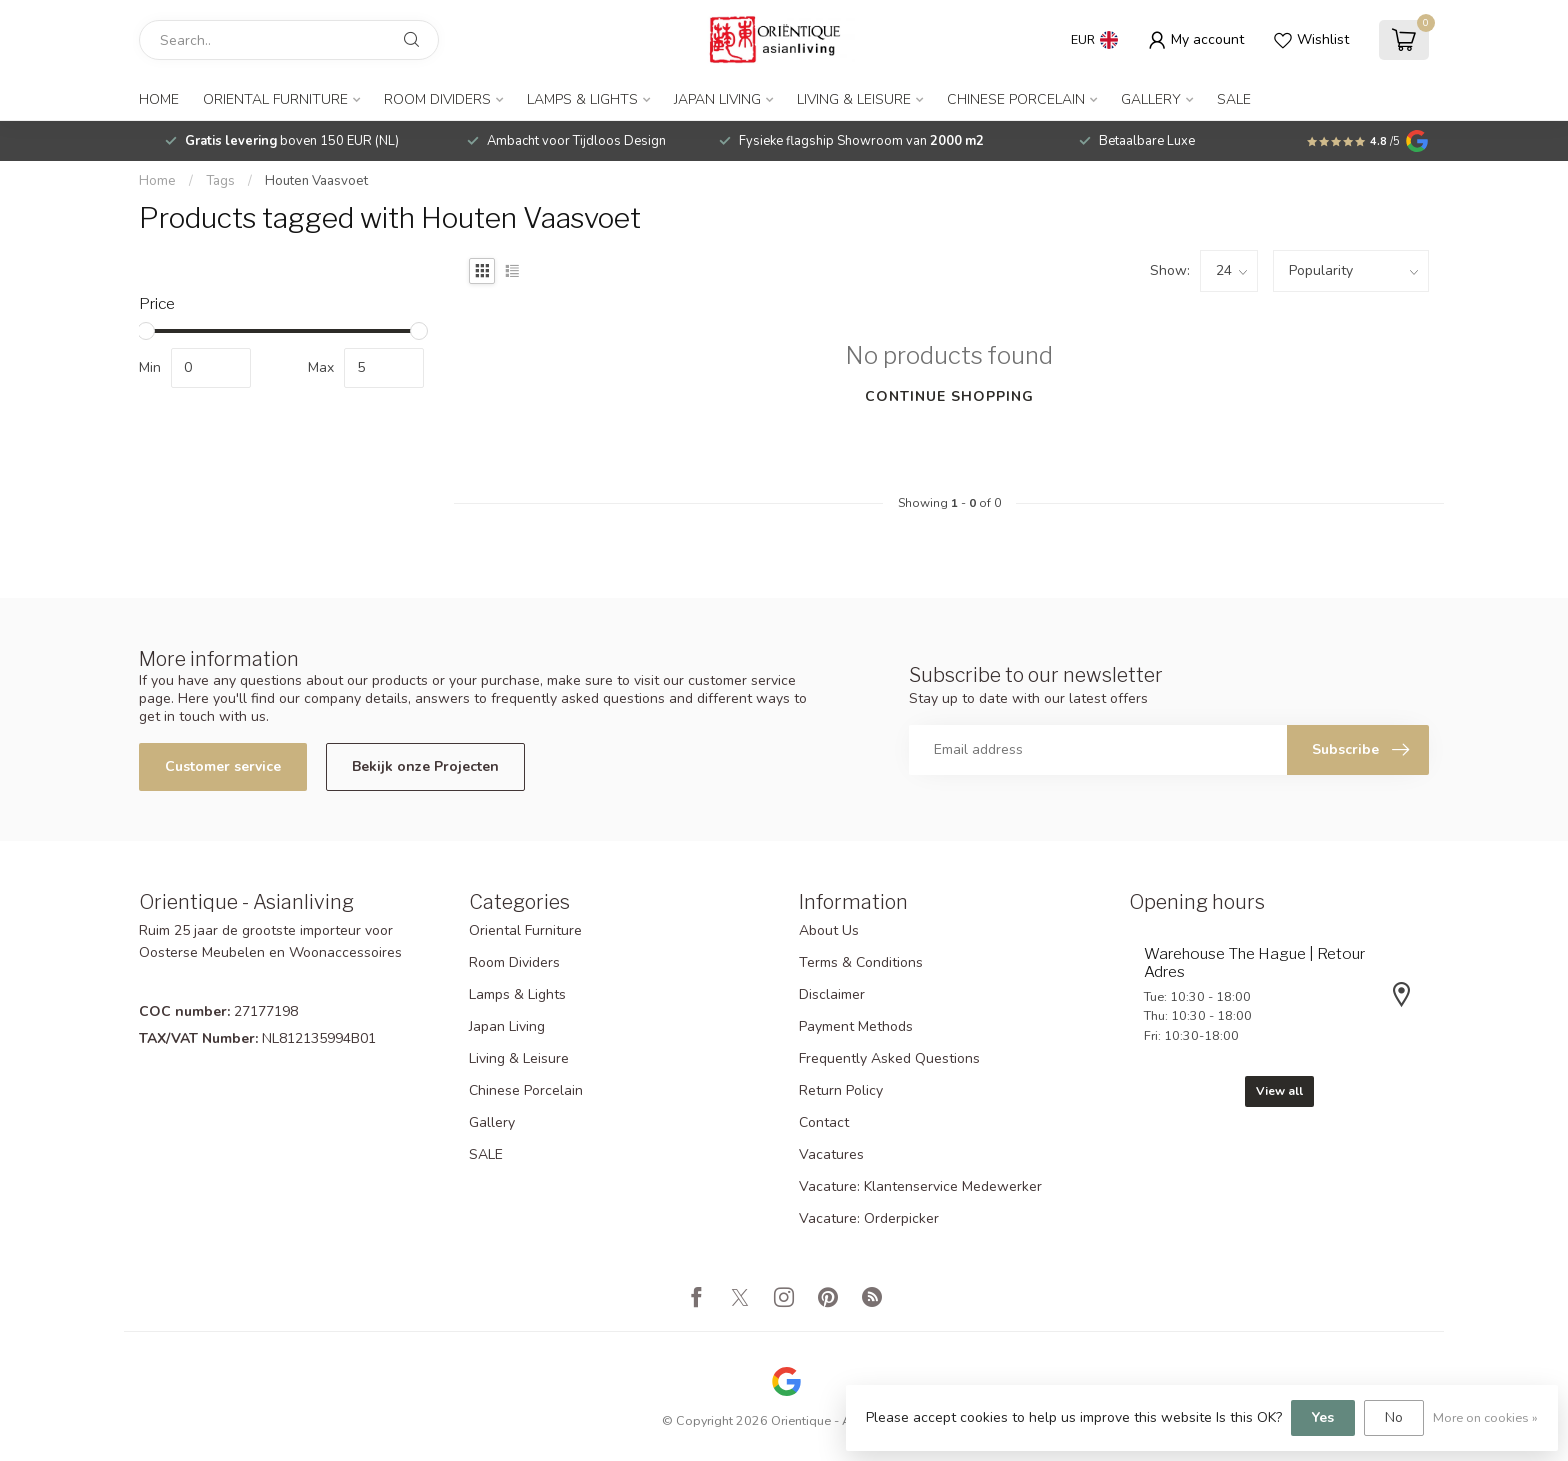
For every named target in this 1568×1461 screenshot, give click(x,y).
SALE (1234, 99)
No (1394, 1417)
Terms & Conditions (861, 962)
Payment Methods (856, 1026)
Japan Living (717, 99)
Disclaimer (832, 994)
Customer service (223, 766)
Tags (220, 181)
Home (159, 99)
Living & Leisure (854, 99)
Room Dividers (437, 99)
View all (1279, 1091)
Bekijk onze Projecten (425, 766)
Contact (824, 1122)
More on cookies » (1485, 1417)
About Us (829, 930)
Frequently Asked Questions (889, 1058)
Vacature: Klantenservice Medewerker (920, 1186)
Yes (1323, 1417)
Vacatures (831, 1154)
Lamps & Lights (582, 99)
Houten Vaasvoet (316, 181)
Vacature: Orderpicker (869, 1218)
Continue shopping (949, 396)
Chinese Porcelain (1016, 99)
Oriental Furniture (275, 99)
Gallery (1151, 99)
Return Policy (841, 1090)
